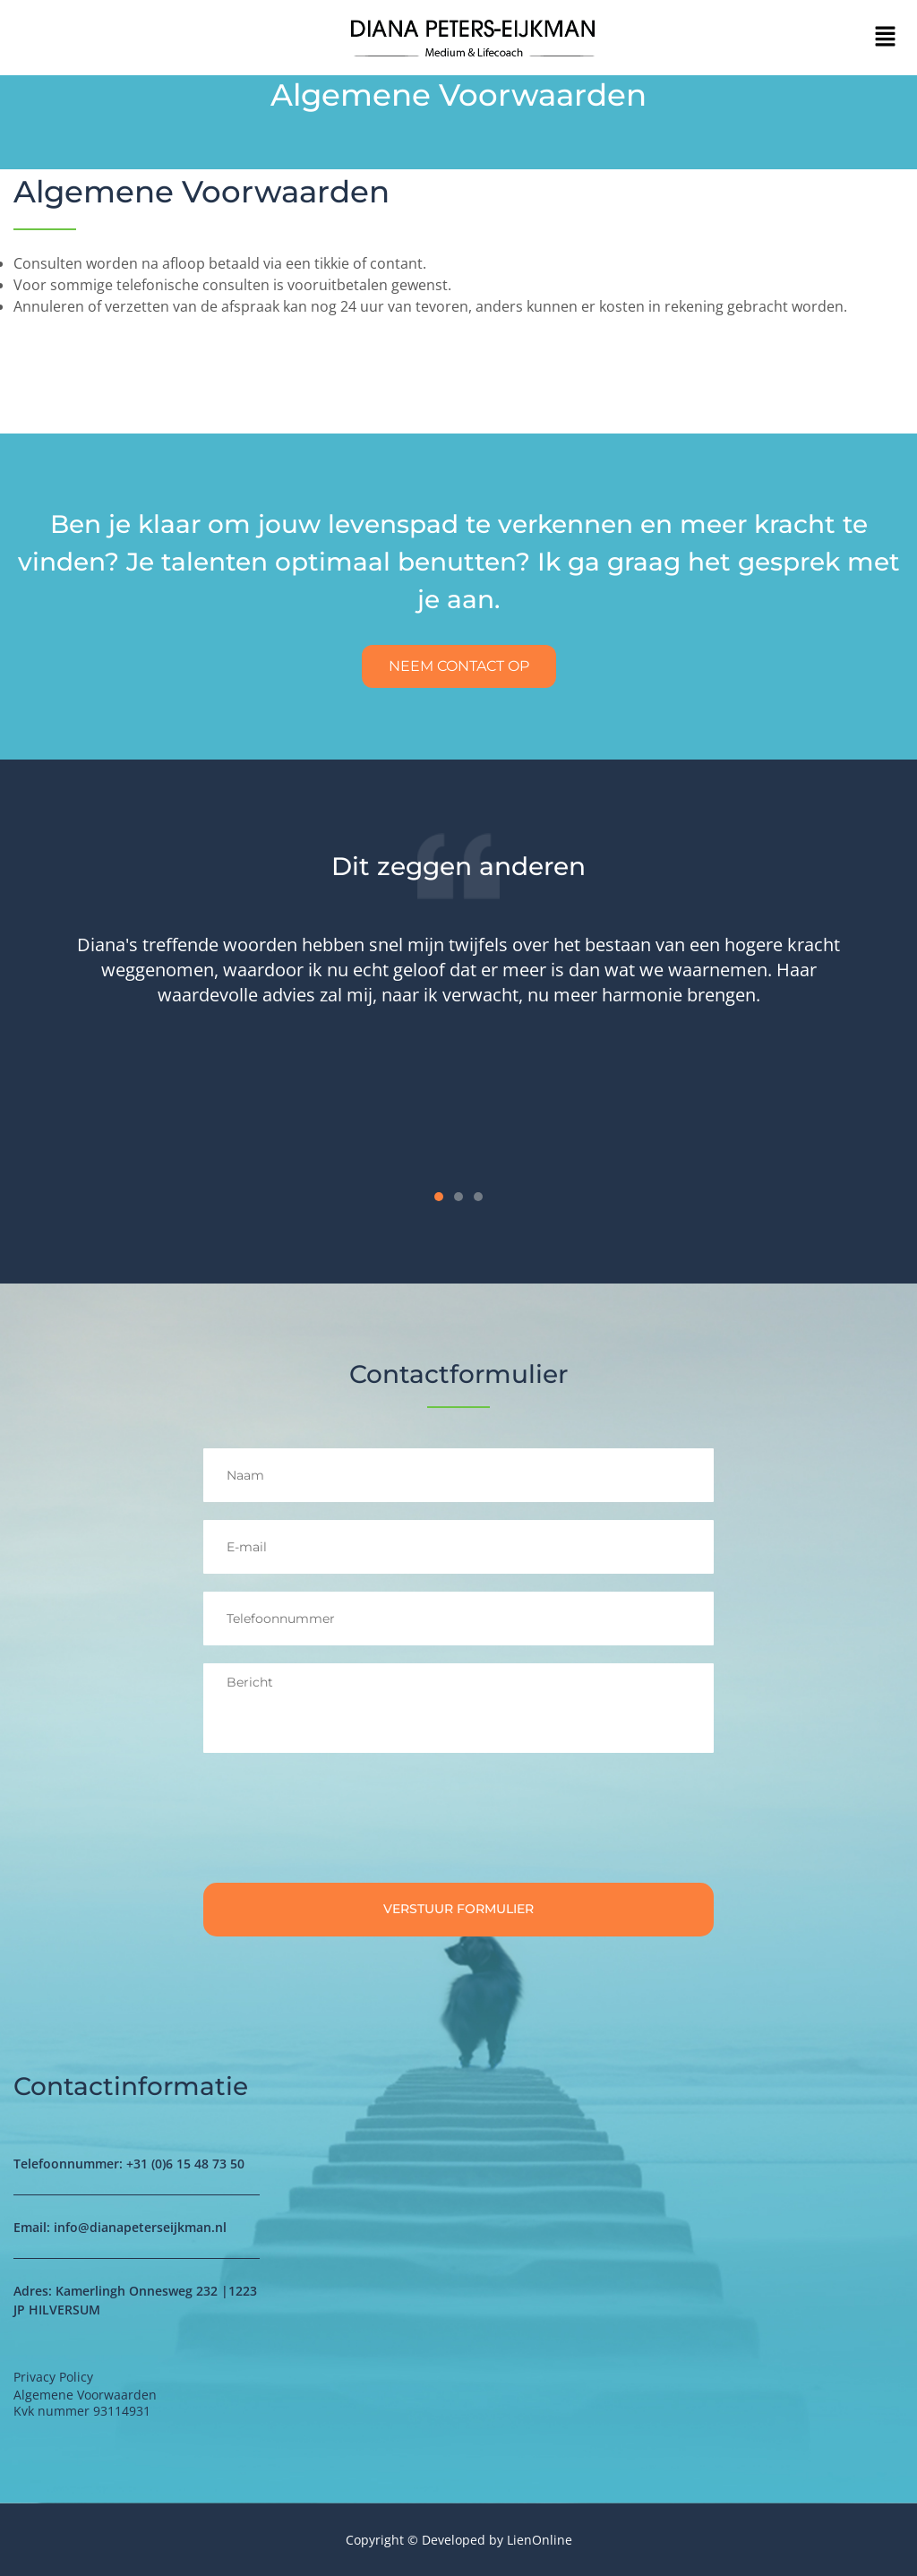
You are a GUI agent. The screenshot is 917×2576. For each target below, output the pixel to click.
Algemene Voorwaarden (201, 191)
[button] (886, 37)
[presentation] (339, 1821)
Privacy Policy (53, 2376)
